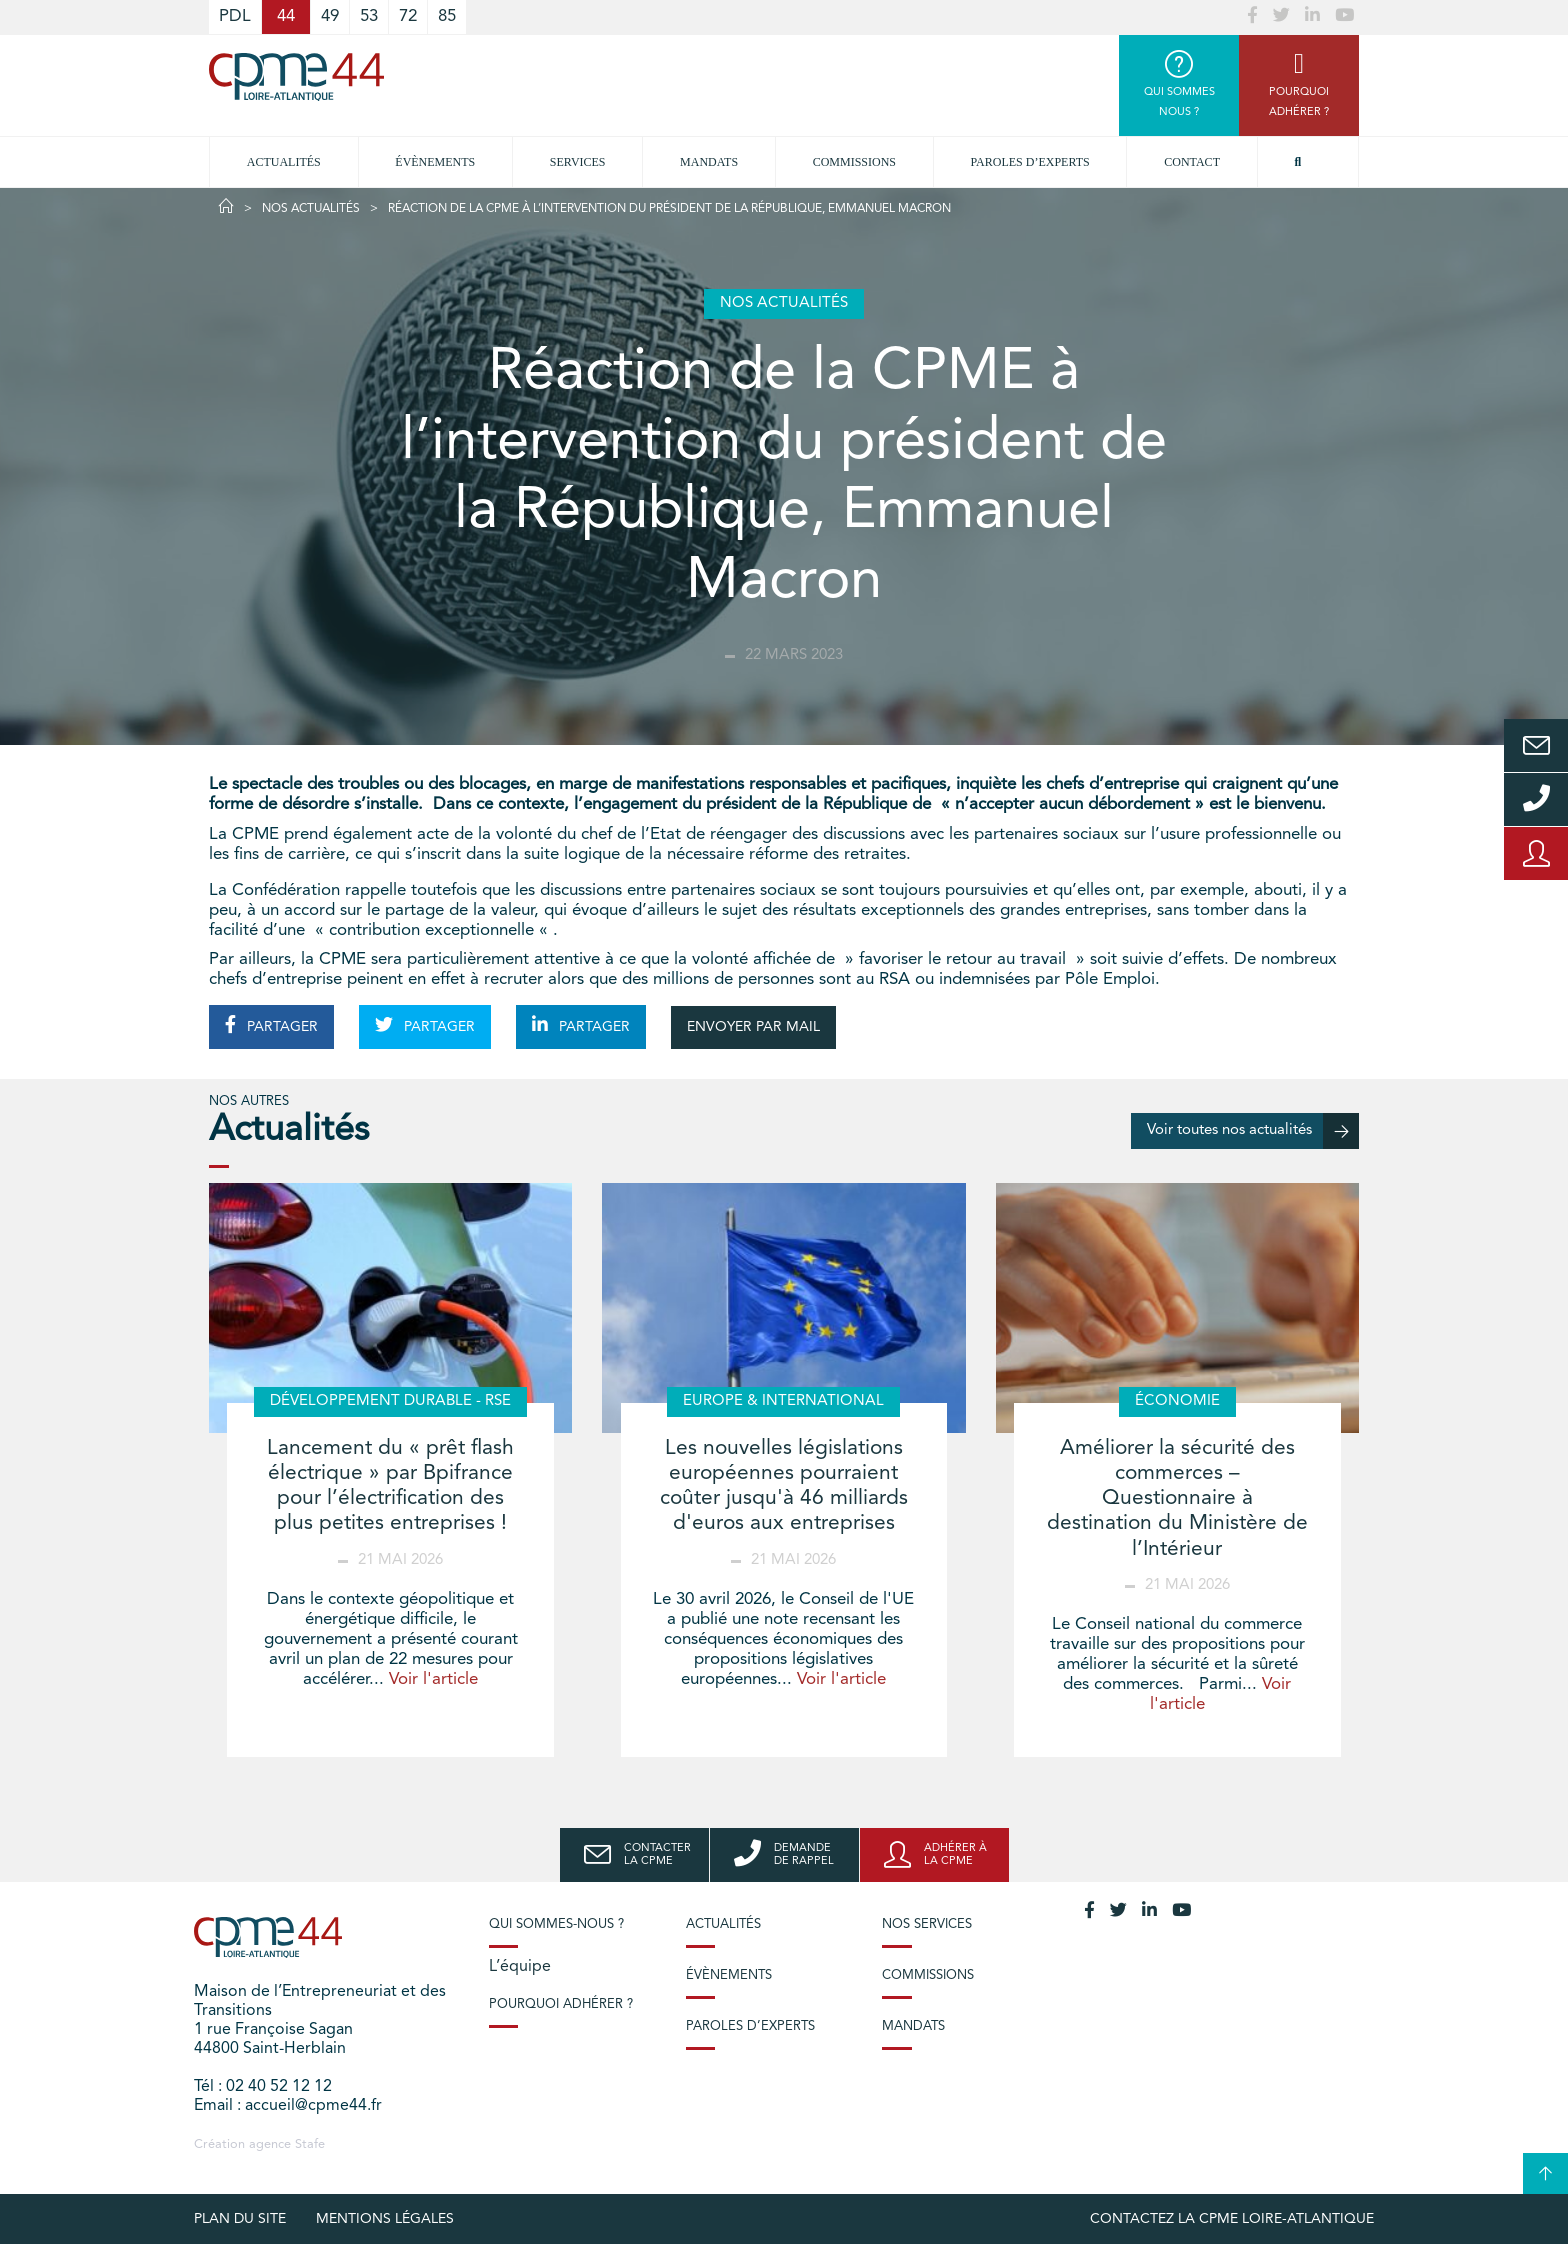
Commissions (854, 162)
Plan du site (240, 2219)
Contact (1192, 162)
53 (369, 16)
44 (286, 16)
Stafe (310, 2144)
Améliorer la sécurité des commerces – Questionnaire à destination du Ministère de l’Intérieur (1177, 1499)
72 (408, 16)
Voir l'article (433, 1679)
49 (330, 16)
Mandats (709, 162)
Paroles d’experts (1030, 162)
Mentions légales (385, 2219)
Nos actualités (311, 209)
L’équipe (520, 1967)
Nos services (927, 1924)
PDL (235, 16)
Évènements (435, 162)
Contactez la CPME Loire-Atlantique (1232, 2219)
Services (578, 162)
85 (447, 16)
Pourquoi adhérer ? (561, 2004)
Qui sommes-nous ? (556, 1924)
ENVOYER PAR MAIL (753, 1027)
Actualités (284, 162)
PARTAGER (271, 1025)
